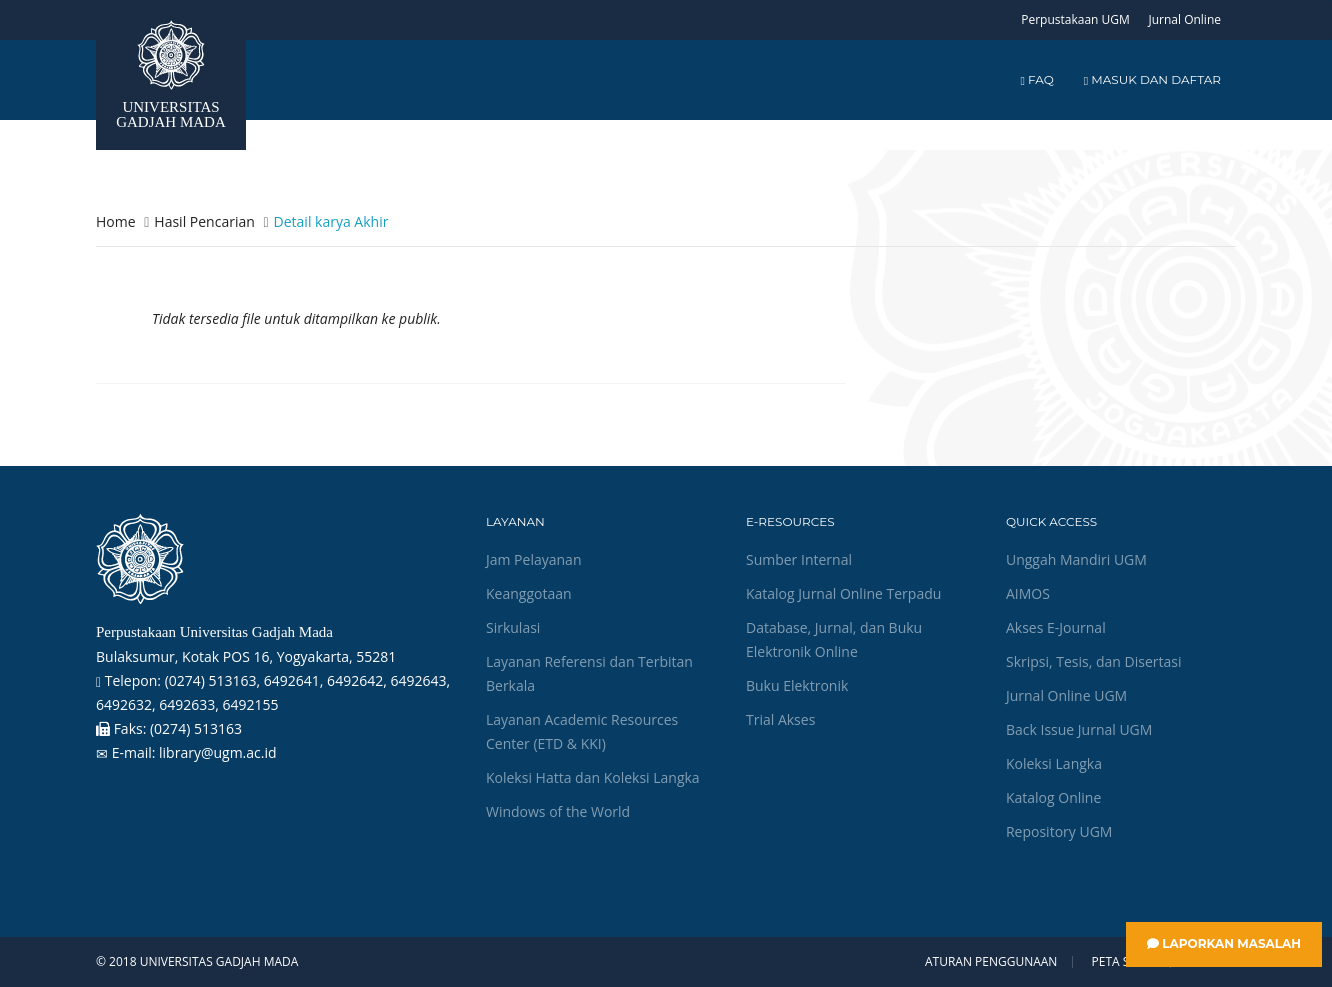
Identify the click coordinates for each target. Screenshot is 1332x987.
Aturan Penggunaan (991, 962)
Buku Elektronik (797, 685)
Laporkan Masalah (1224, 943)
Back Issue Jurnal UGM (1079, 729)
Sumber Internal (799, 559)
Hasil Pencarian (204, 221)
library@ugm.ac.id (218, 752)
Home (116, 221)
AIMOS (1028, 593)
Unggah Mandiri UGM (1076, 559)
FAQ (1036, 79)
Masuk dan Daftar (1152, 79)
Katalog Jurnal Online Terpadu (843, 593)
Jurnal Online (1184, 19)
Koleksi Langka (1054, 763)
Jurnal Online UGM (1066, 695)
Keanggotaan (529, 593)
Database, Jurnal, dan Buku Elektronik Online (834, 639)
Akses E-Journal (1056, 627)
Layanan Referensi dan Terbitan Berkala (589, 673)
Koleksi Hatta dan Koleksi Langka (593, 777)
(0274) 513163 (196, 728)
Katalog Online (1053, 797)
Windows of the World (558, 811)
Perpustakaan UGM (1075, 19)
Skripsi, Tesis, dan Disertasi (1094, 661)
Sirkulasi (513, 627)
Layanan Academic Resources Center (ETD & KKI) (582, 731)
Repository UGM (1059, 831)
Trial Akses (780, 719)
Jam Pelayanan (533, 559)
